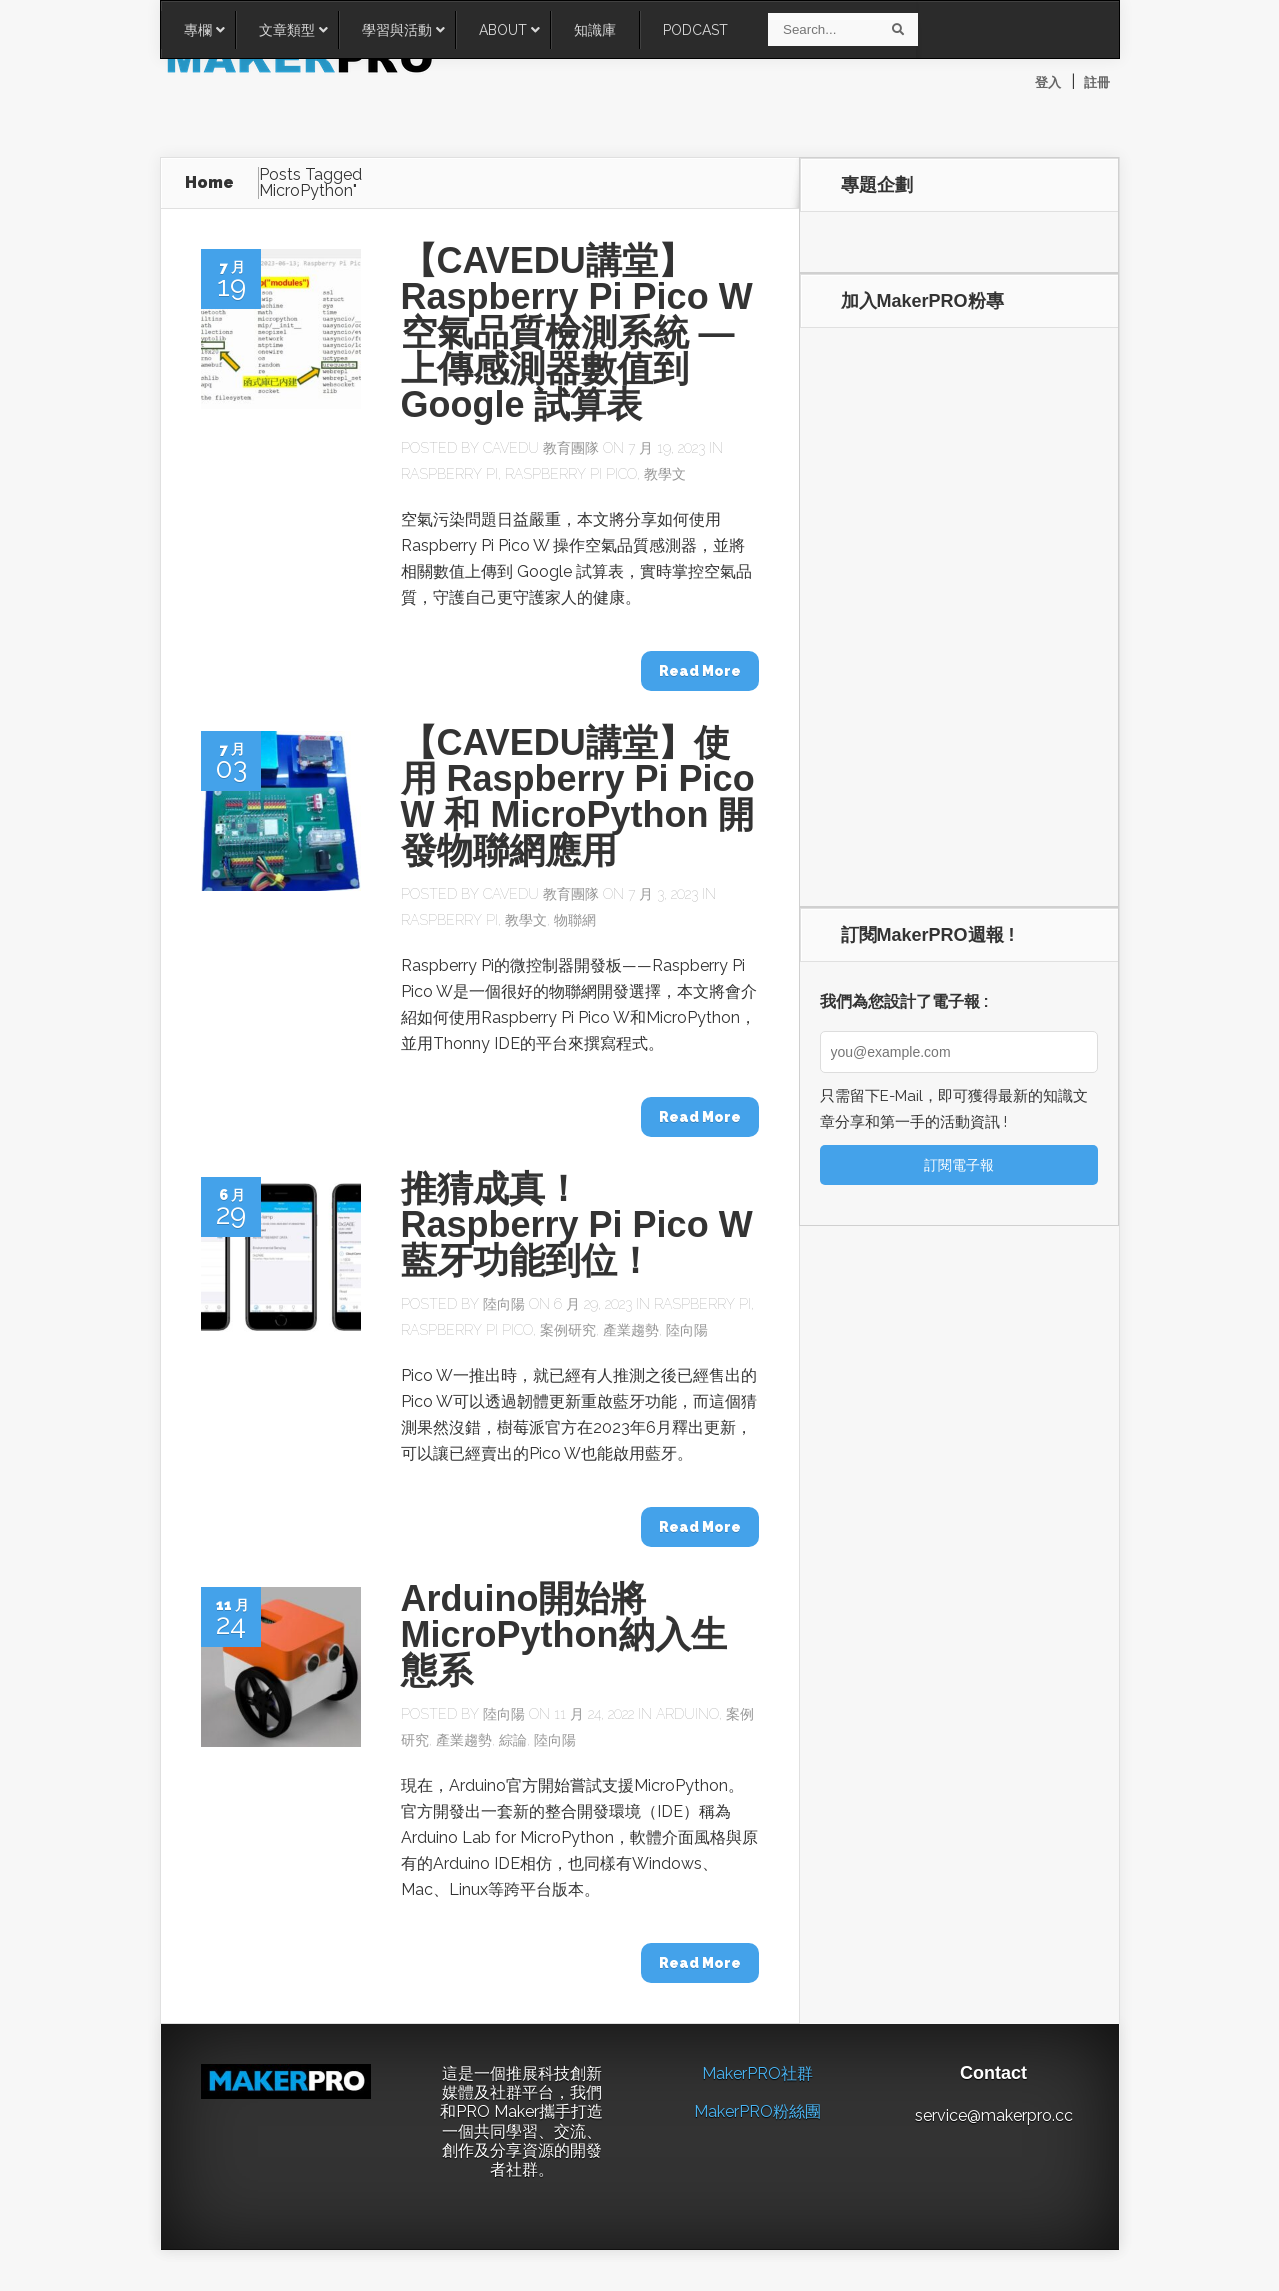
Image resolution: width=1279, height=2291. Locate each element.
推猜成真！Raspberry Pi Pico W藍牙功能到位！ (577, 1225)
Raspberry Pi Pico (571, 475)
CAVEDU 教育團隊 (541, 449)
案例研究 (568, 1331)
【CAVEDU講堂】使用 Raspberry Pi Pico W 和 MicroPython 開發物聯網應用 (578, 797)
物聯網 (575, 921)
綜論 (513, 1741)
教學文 (665, 475)
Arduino (687, 1715)
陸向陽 (504, 1305)
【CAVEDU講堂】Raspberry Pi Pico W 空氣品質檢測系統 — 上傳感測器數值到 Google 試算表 (577, 333)
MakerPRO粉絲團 (757, 2113)
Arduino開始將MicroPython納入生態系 (564, 1635)
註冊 (1097, 82)
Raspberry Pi (449, 475)
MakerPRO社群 (757, 2074)
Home (209, 183)
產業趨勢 (631, 1331)
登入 (1048, 82)
